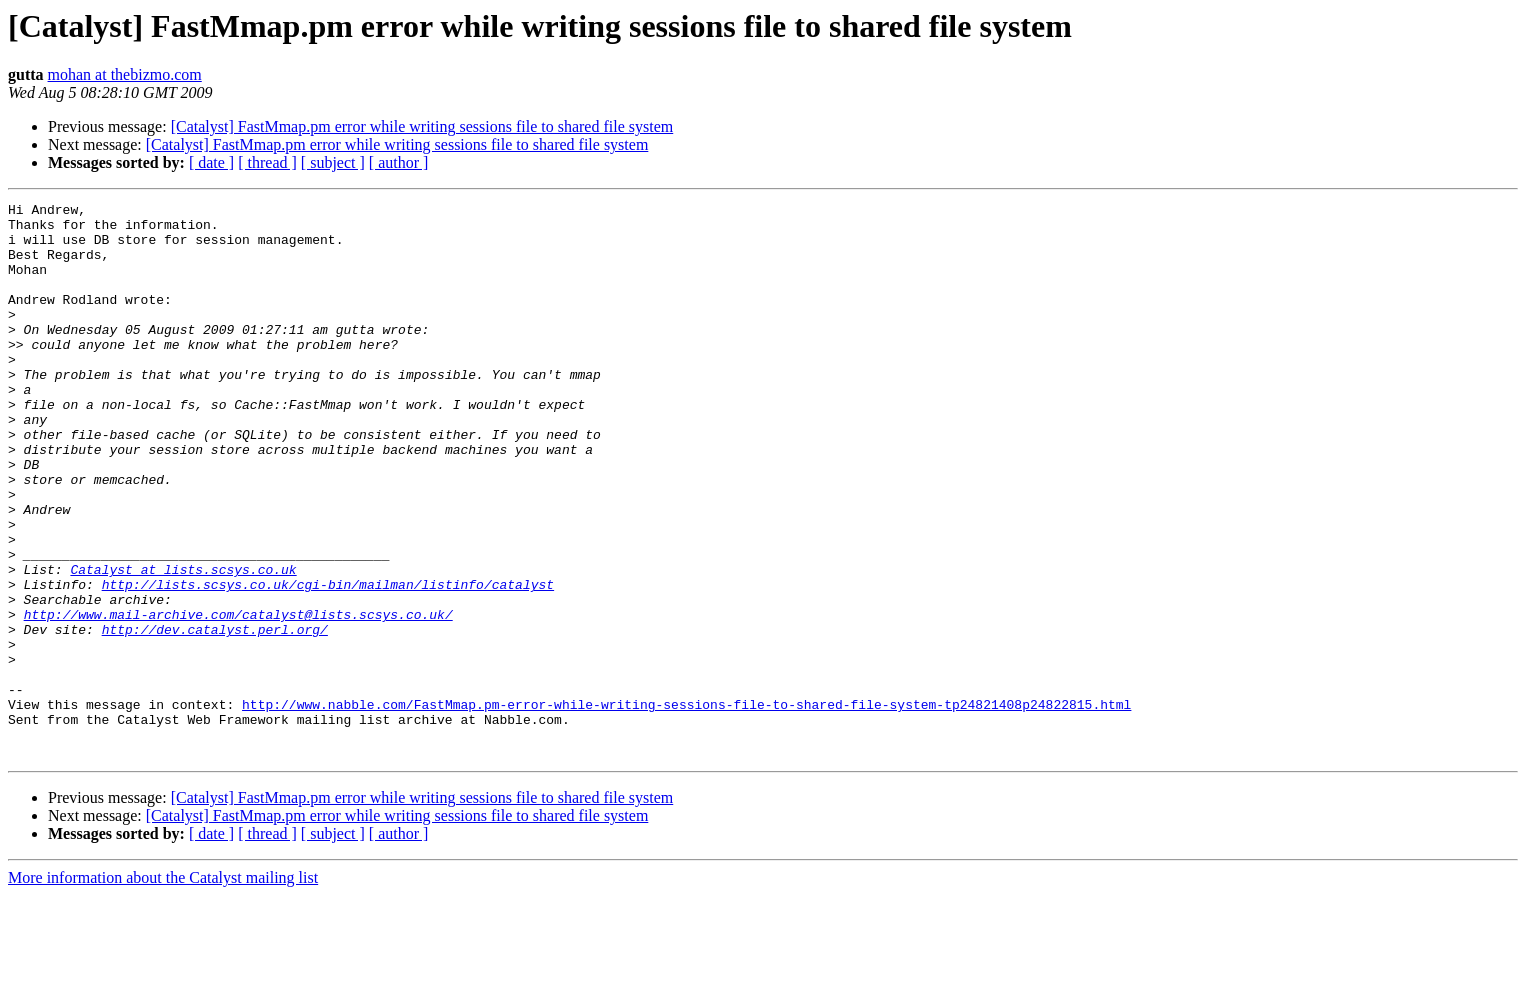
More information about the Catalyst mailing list (163, 988)
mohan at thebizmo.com (125, 74)
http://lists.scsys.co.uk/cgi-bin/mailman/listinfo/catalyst (328, 662)
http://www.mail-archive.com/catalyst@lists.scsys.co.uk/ (238, 698)
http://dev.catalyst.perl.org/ (215, 716)
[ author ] (399, 162)
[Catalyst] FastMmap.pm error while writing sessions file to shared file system (422, 126)
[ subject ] (333, 162)
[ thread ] (267, 162)
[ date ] (211, 162)
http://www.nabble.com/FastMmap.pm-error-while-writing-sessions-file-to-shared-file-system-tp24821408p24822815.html (686, 806)
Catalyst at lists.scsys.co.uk (183, 644)
